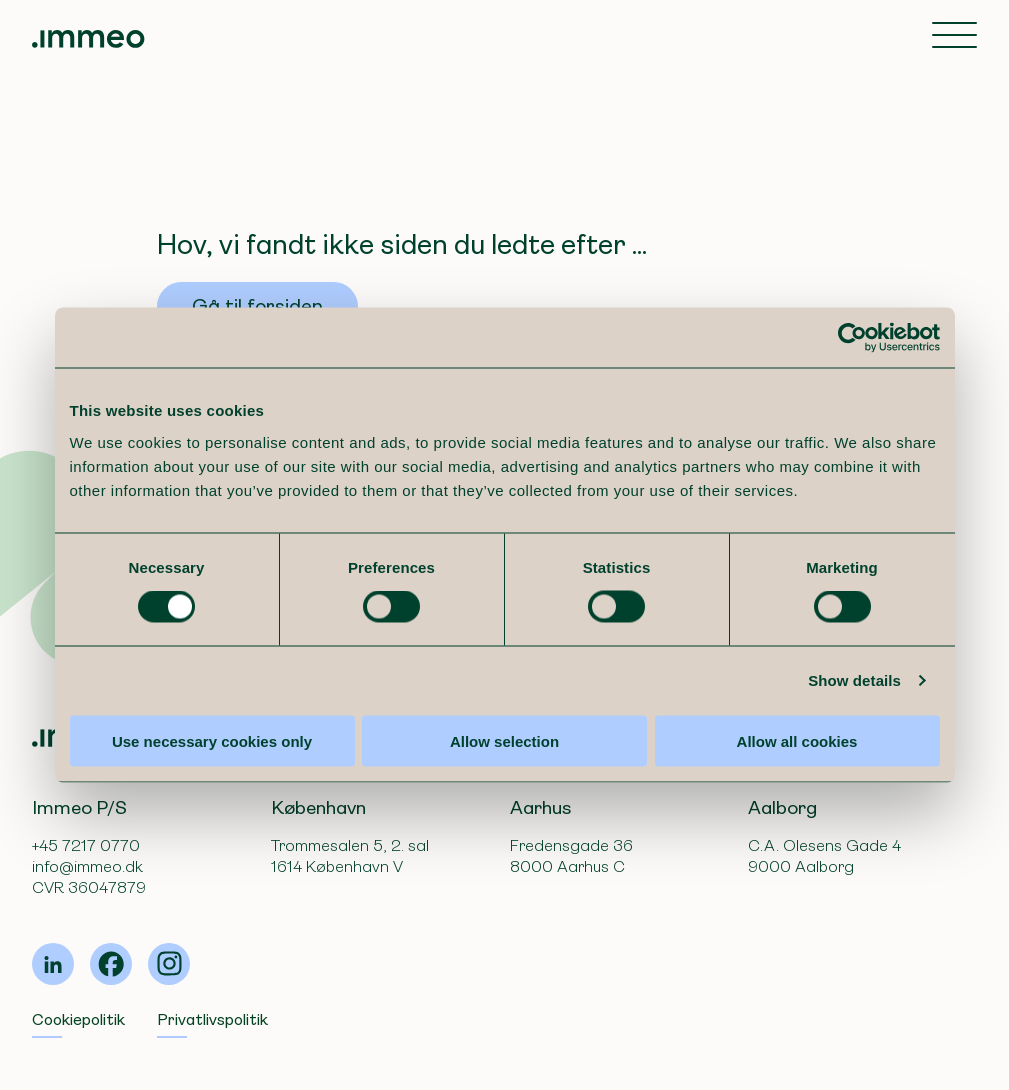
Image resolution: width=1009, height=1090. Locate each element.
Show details (854, 680)
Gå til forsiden (257, 306)
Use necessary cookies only (212, 740)
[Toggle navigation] (954, 37)
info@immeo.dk (87, 866)
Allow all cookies (797, 740)
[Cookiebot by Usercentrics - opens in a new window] (852, 338)
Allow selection (504, 740)
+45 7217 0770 (86, 845)
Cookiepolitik (78, 1019)
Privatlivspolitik (212, 1019)
